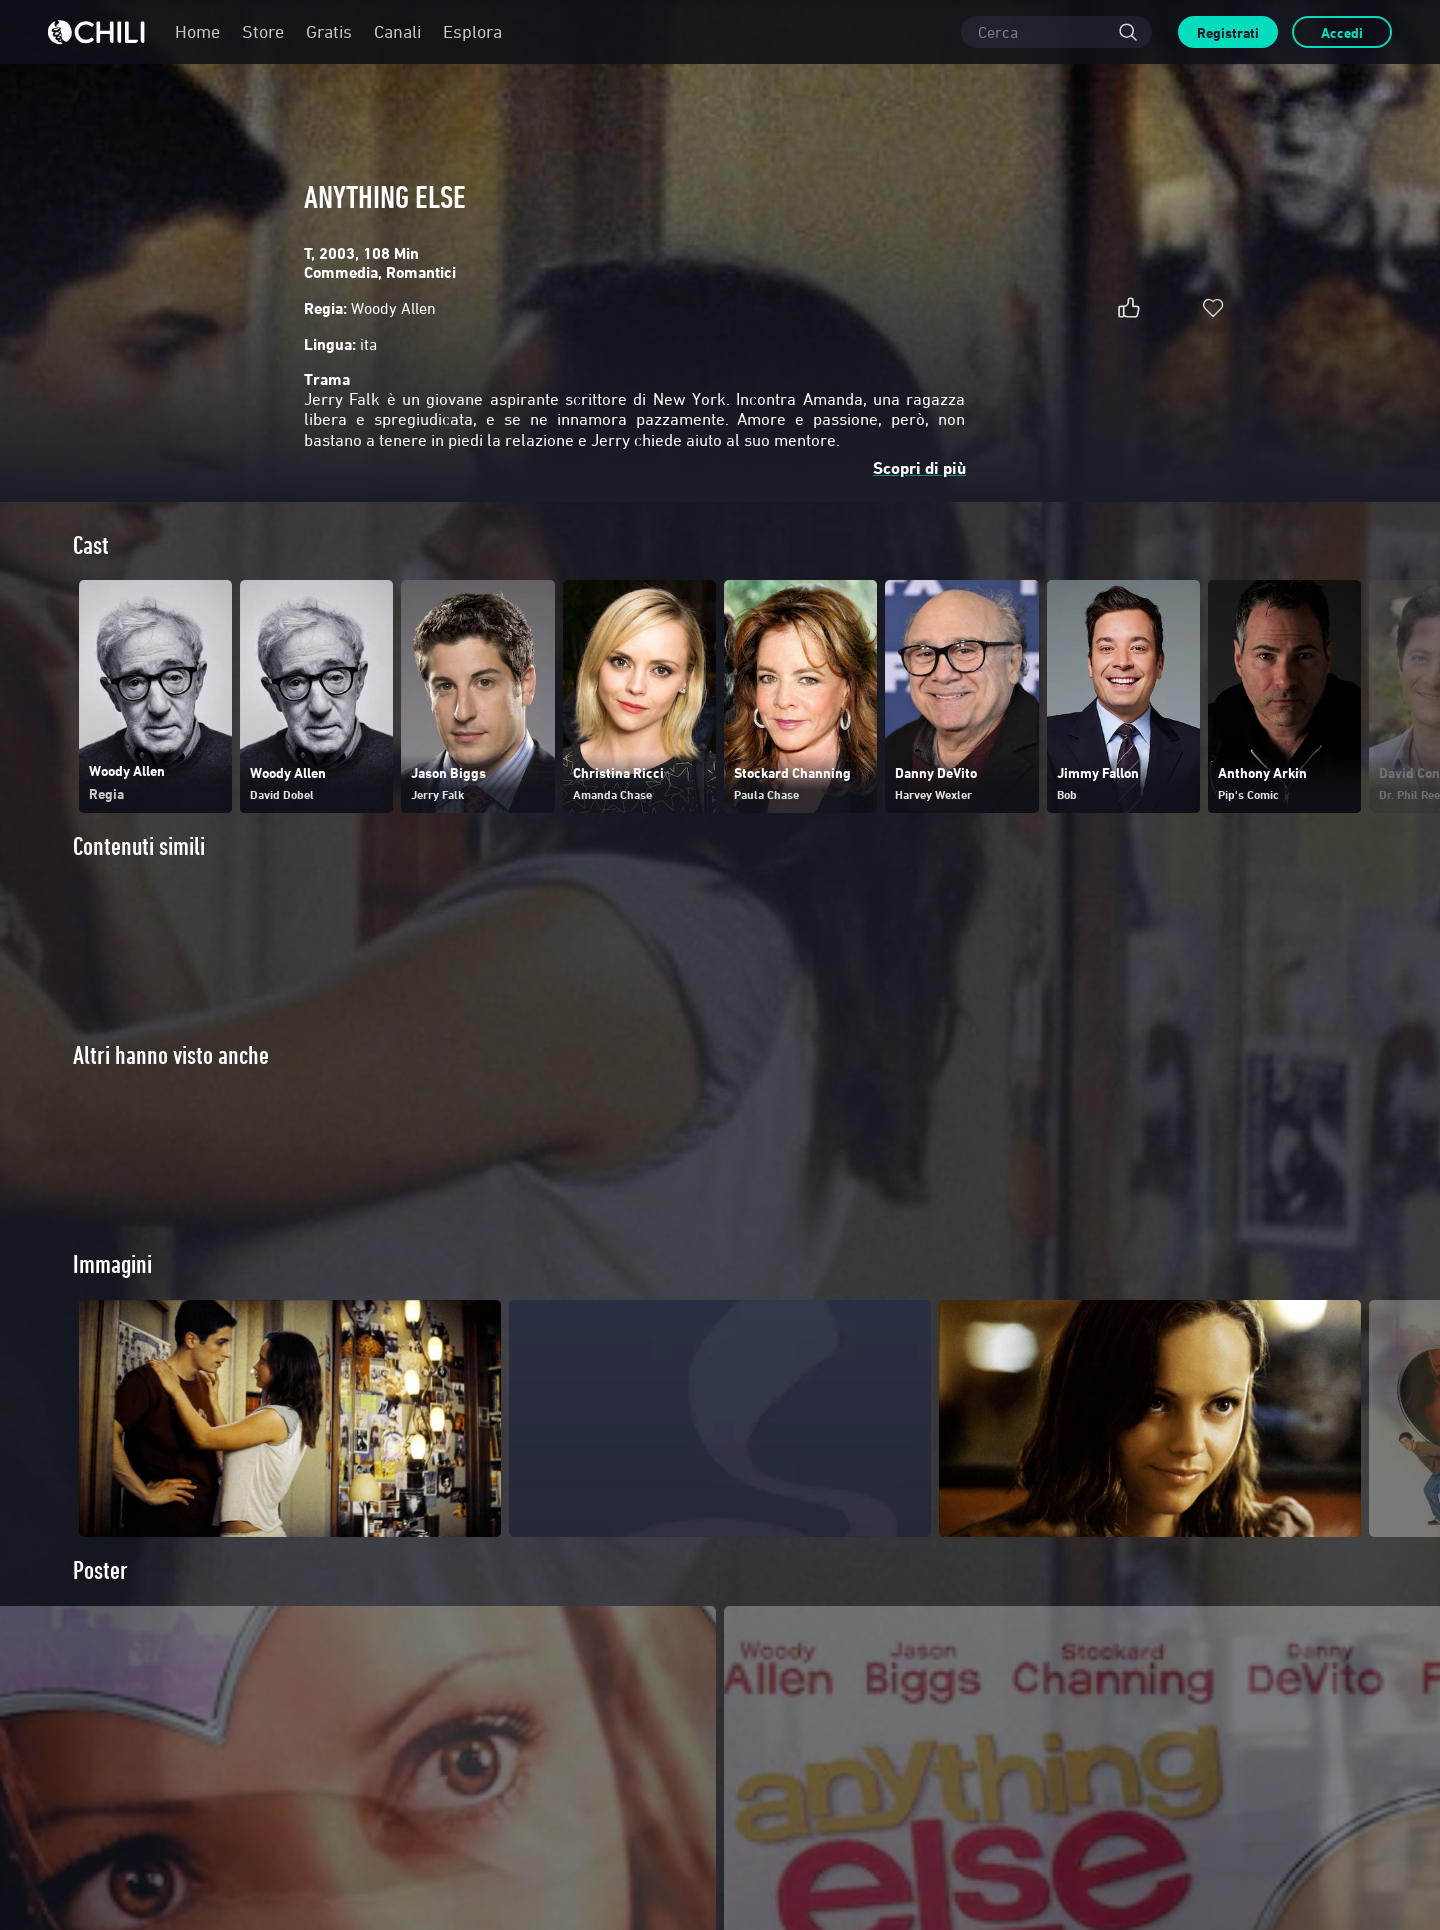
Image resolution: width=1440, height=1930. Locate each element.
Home (197, 31)
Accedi (1342, 32)
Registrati (1228, 32)
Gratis (329, 31)
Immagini (112, 1264)
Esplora (472, 31)
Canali (397, 31)
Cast (91, 545)
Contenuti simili (139, 846)
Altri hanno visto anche (171, 1055)
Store (263, 31)
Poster (100, 1570)
